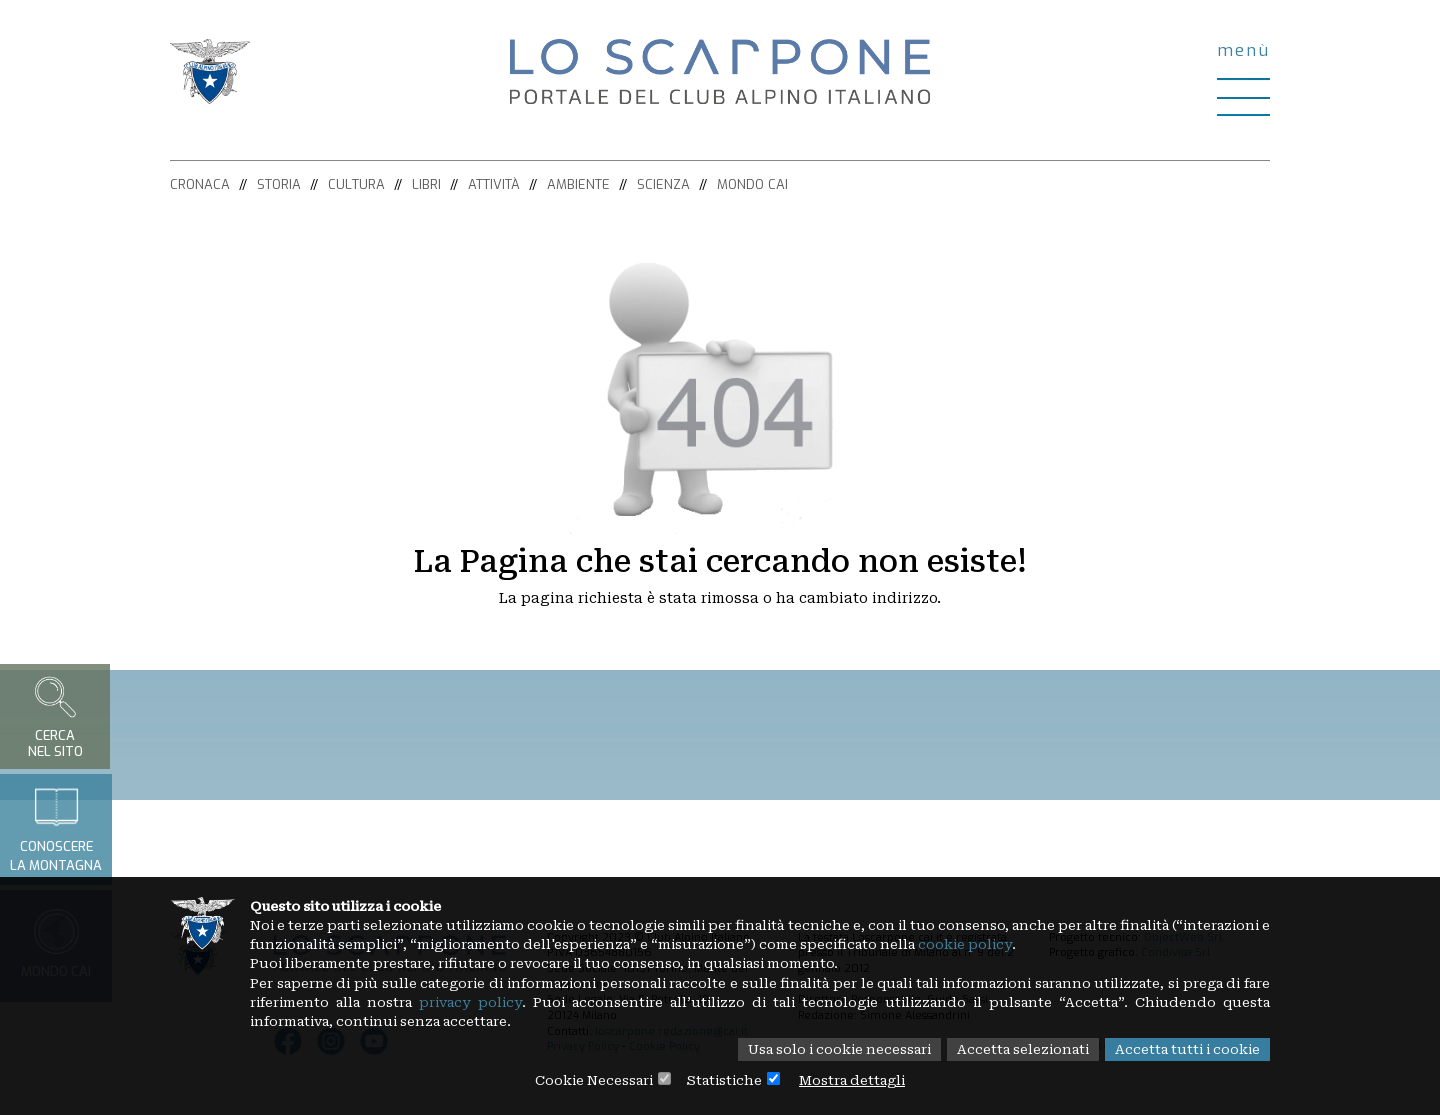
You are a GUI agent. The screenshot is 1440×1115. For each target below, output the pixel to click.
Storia (279, 184)
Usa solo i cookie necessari (814, 1049)
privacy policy (589, 1000)
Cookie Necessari (587, 1080)
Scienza (663, 184)
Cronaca (200, 184)
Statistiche (724, 1080)
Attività (494, 184)
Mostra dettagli (860, 1080)
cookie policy (1113, 940)
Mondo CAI (752, 184)
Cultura (356, 184)
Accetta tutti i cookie (1183, 1049)
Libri (426, 184)
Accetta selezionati (1010, 1049)
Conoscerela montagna (56, 829)
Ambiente (578, 184)
